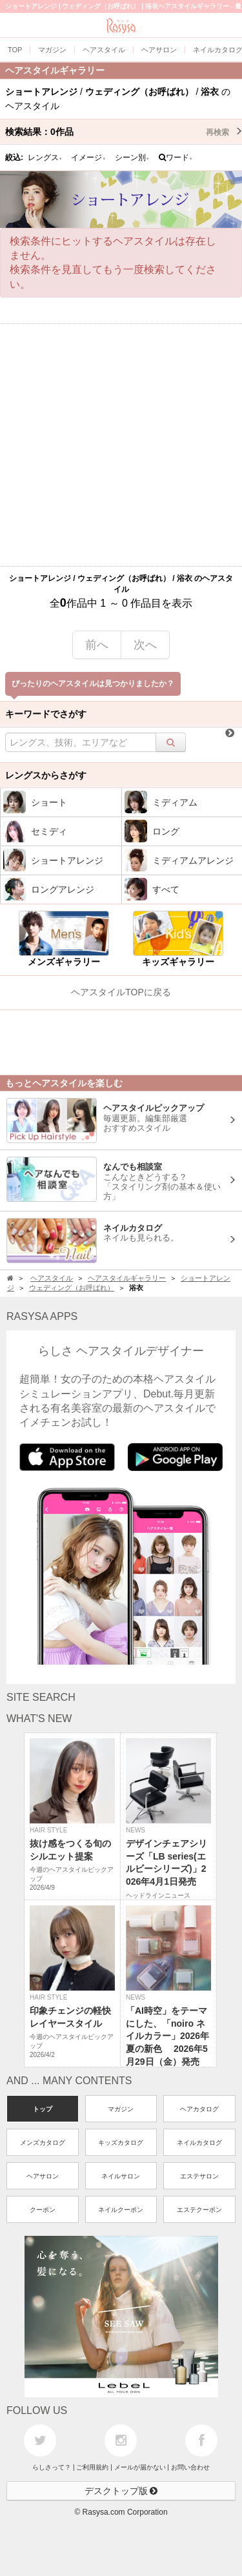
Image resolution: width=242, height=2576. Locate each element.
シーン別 (132, 157)
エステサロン (199, 2176)
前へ (96, 644)
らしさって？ (51, 2467)
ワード (176, 157)
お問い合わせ (190, 2467)
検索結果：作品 (123, 132)
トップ (42, 2109)
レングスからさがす (45, 775)
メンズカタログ (42, 2142)
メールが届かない (140, 2467)
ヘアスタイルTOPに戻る (121, 992)
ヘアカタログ (199, 2109)
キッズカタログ (120, 2142)
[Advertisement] (121, 445)
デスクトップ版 (121, 2491)
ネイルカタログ (199, 2142)
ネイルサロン (120, 2176)
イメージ (88, 157)
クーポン (42, 2209)
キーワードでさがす (45, 714)
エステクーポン (199, 2209)
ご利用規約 (92, 2467)
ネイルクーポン (120, 2209)
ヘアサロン (42, 2176)
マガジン (121, 2109)
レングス (45, 157)
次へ (145, 644)
